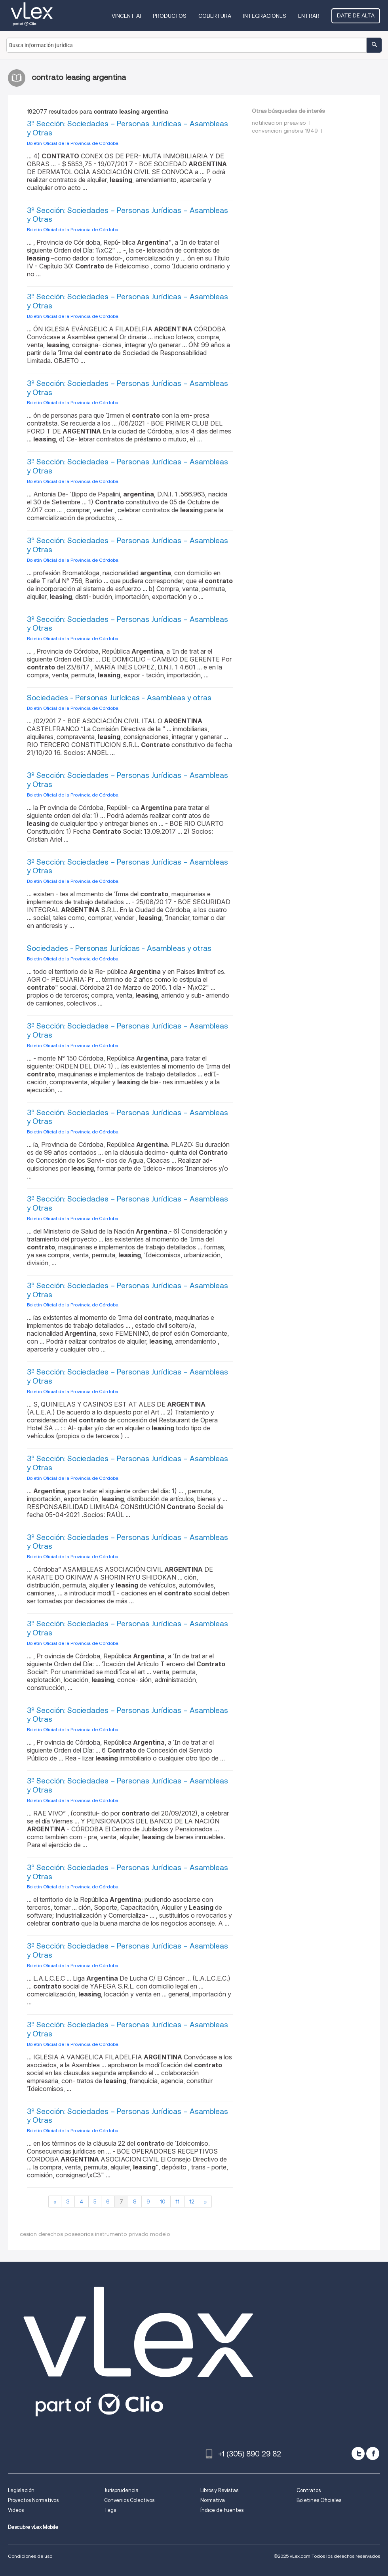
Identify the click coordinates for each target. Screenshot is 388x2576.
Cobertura (214, 16)
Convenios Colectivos (129, 2500)
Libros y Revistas (219, 2490)
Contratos (309, 2490)
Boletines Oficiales (319, 2500)
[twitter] (358, 2453)
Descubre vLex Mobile (33, 2527)
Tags (110, 2510)
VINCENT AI (126, 16)
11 (177, 2201)
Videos (16, 2510)
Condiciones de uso (30, 2556)
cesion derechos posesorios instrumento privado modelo (95, 2234)
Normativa (212, 2500)
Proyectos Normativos (33, 2500)
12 (191, 2201)
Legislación (21, 2490)
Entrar (309, 16)
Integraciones (264, 16)
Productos (169, 16)
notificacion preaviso (279, 123)
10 (162, 2201)
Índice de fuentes (221, 2510)
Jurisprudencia (121, 2490)
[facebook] (372, 2453)
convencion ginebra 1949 (285, 130)
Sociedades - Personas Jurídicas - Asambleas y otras (119, 698)
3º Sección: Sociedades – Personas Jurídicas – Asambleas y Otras (127, 128)
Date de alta (356, 15)
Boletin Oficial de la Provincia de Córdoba (72, 143)
